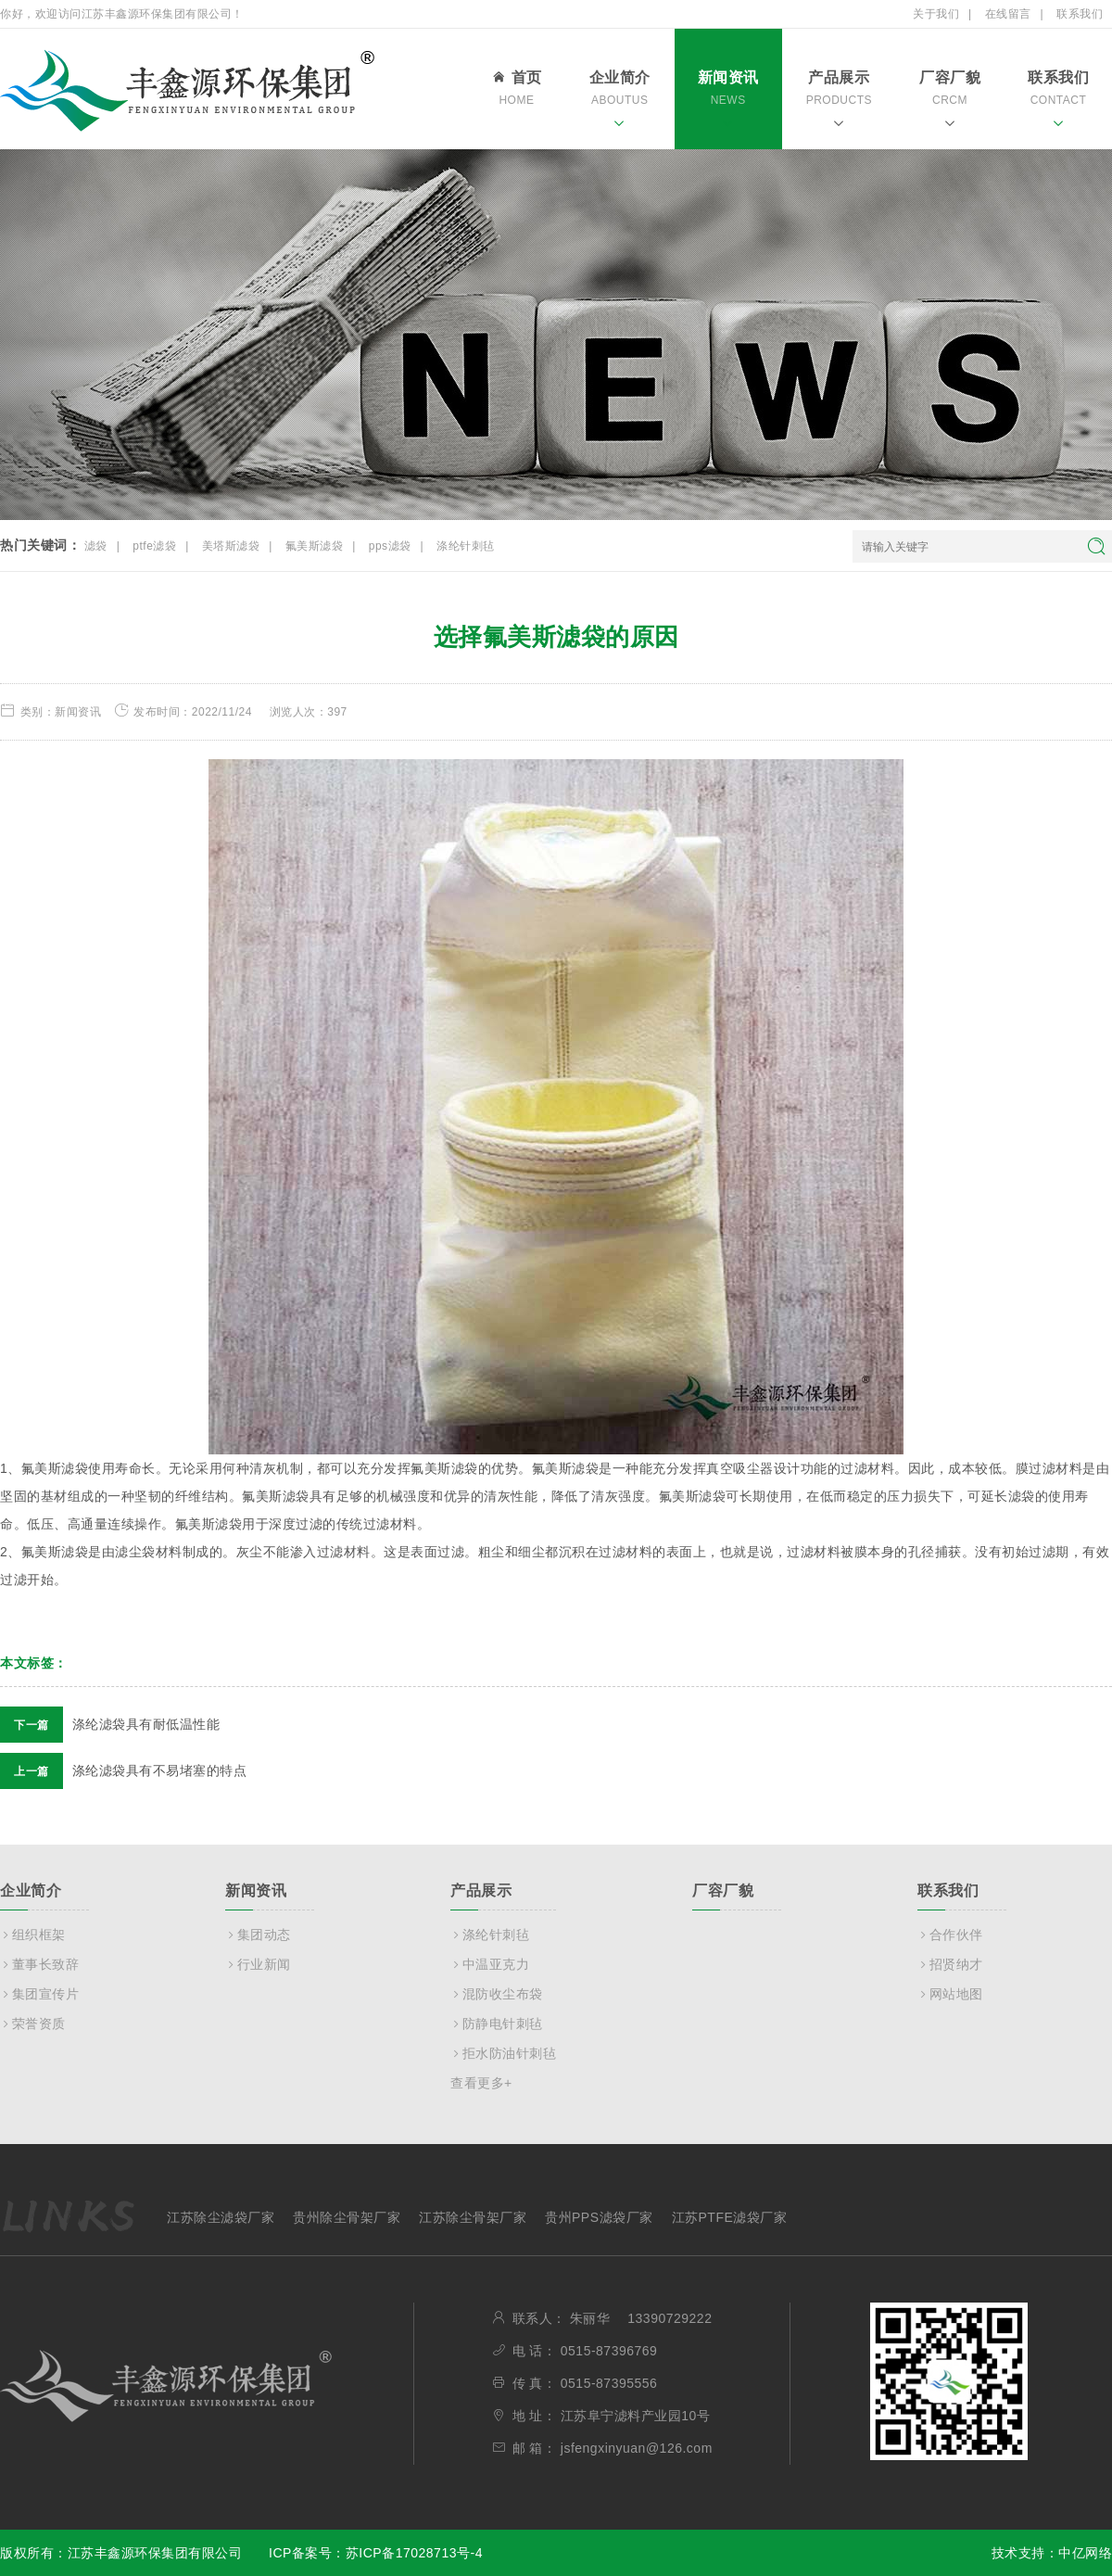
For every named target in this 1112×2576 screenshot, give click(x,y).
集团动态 (258, 1934)
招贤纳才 (950, 1964)
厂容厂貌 (949, 102)
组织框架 (33, 1934)
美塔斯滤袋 (231, 545)
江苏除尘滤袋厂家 (220, 2217)
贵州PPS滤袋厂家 (599, 2217)
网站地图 (950, 1993)
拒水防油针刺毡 (503, 2053)
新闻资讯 (728, 102)
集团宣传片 (39, 1993)
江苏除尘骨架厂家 (472, 2217)
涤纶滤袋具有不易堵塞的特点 (123, 1770)
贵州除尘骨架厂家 (346, 2217)
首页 (516, 91)
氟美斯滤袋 (314, 545)
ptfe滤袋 (154, 545)
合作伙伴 (950, 1934)
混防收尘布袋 (496, 1993)
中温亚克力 (489, 1964)
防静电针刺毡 (496, 2023)
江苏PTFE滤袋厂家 (730, 2217)
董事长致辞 (39, 1964)
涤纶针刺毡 (465, 545)
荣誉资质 (33, 2023)
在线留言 (1008, 13)
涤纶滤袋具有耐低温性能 (110, 1724)
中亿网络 (1085, 2552)
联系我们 (1079, 13)
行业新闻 (258, 1964)
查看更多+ (481, 2082)
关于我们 (936, 13)
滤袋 (95, 545)
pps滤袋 (390, 545)
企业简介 (620, 102)
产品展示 (839, 102)
